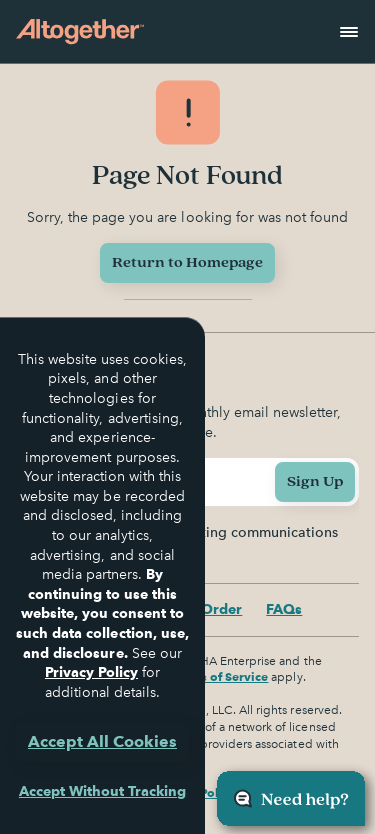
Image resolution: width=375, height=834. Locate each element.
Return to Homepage (187, 262)
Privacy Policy (91, 672)
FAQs (284, 609)
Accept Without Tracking (102, 791)
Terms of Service (220, 676)
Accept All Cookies (102, 741)
